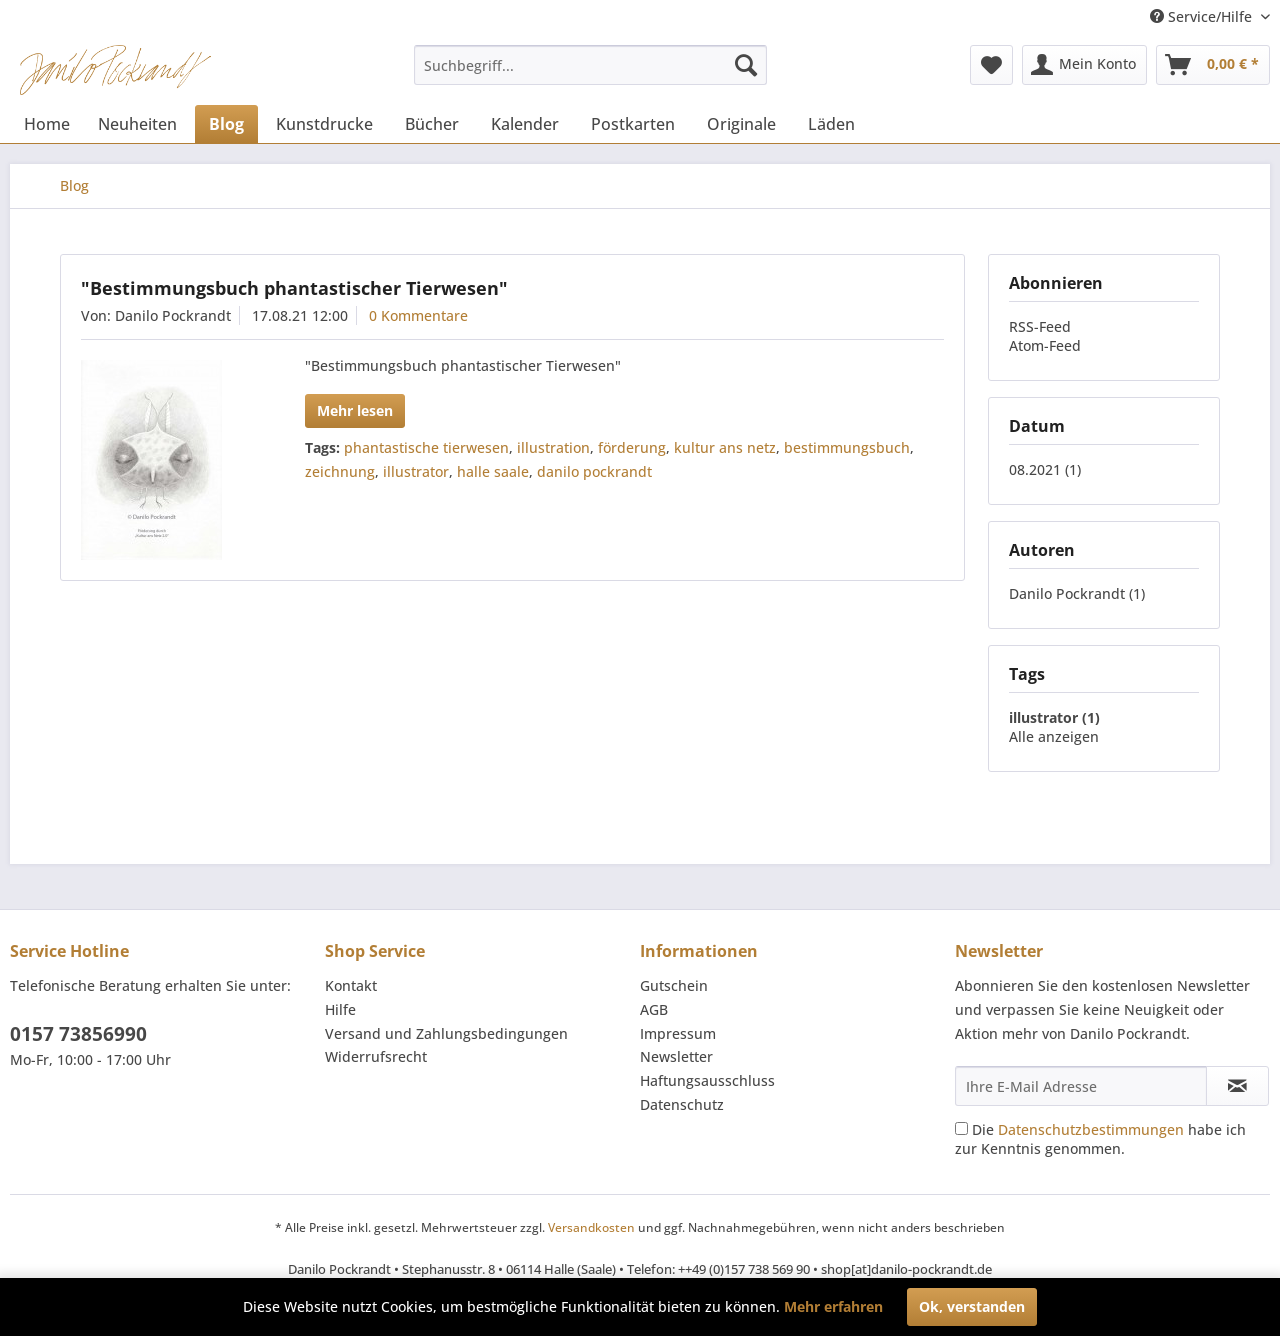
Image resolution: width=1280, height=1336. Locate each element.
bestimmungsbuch (847, 447)
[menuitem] (590, 65)
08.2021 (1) (1045, 469)
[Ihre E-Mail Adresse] (1081, 1086)
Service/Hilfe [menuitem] (1203, 16)
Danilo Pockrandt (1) (1077, 593)
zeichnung (340, 471)
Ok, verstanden (972, 1306)
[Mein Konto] (1084, 65)
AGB (654, 1009)
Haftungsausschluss (707, 1080)
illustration (553, 447)
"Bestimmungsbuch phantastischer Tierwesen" (294, 288)
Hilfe (340, 1009)
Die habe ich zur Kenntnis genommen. (1100, 1139)
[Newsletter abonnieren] (1237, 1086)
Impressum (678, 1033)
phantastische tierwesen (426, 447)
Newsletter (676, 1056)
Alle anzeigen (1054, 736)
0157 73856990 (78, 1034)
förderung (632, 447)
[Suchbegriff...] (590, 65)
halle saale (493, 471)
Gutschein (674, 985)
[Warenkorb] (1213, 65)
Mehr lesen (355, 410)
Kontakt (351, 985)
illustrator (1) (1054, 717)
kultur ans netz (725, 447)
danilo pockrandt (594, 471)
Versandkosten (591, 1227)
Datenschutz (682, 1104)
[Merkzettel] (991, 65)
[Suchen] (746, 65)
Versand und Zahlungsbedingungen (446, 1033)
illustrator (416, 471)
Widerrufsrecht (376, 1056)
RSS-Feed (1040, 326)
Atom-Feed (1045, 345)
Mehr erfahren (833, 1306)
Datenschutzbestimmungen (1091, 1129)
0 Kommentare (418, 315)
